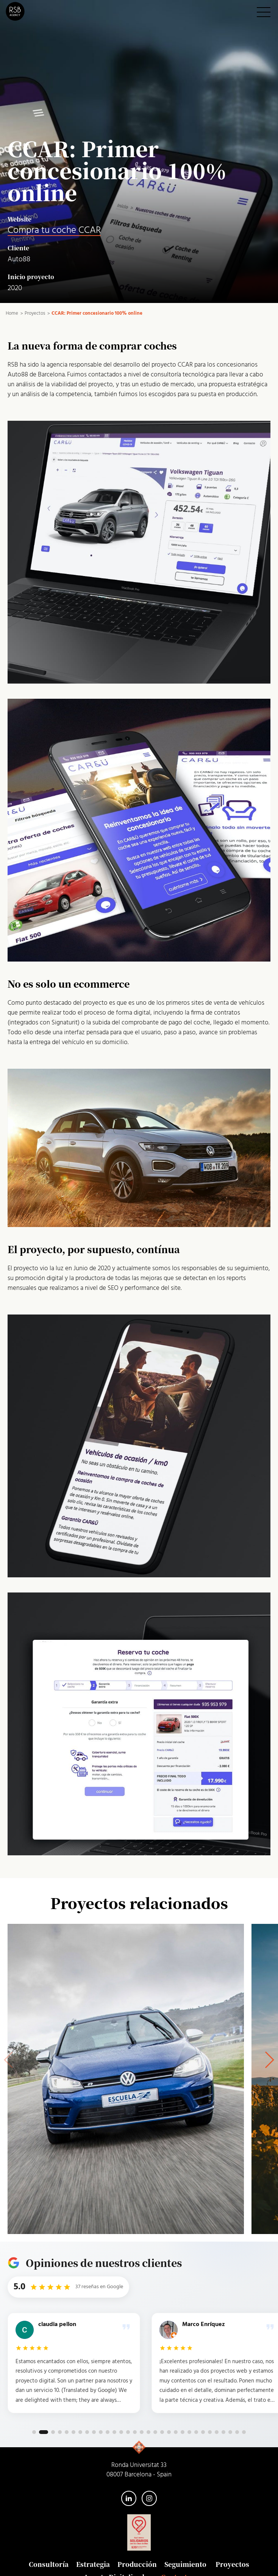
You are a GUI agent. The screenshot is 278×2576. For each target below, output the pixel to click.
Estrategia (93, 2564)
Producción (137, 2564)
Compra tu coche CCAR (54, 230)
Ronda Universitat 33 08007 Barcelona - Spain (139, 2470)
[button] (269, 2059)
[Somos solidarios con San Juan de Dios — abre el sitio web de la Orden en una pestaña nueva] (138, 2532)
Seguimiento (185, 2564)
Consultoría (49, 2564)
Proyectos (232, 2564)
